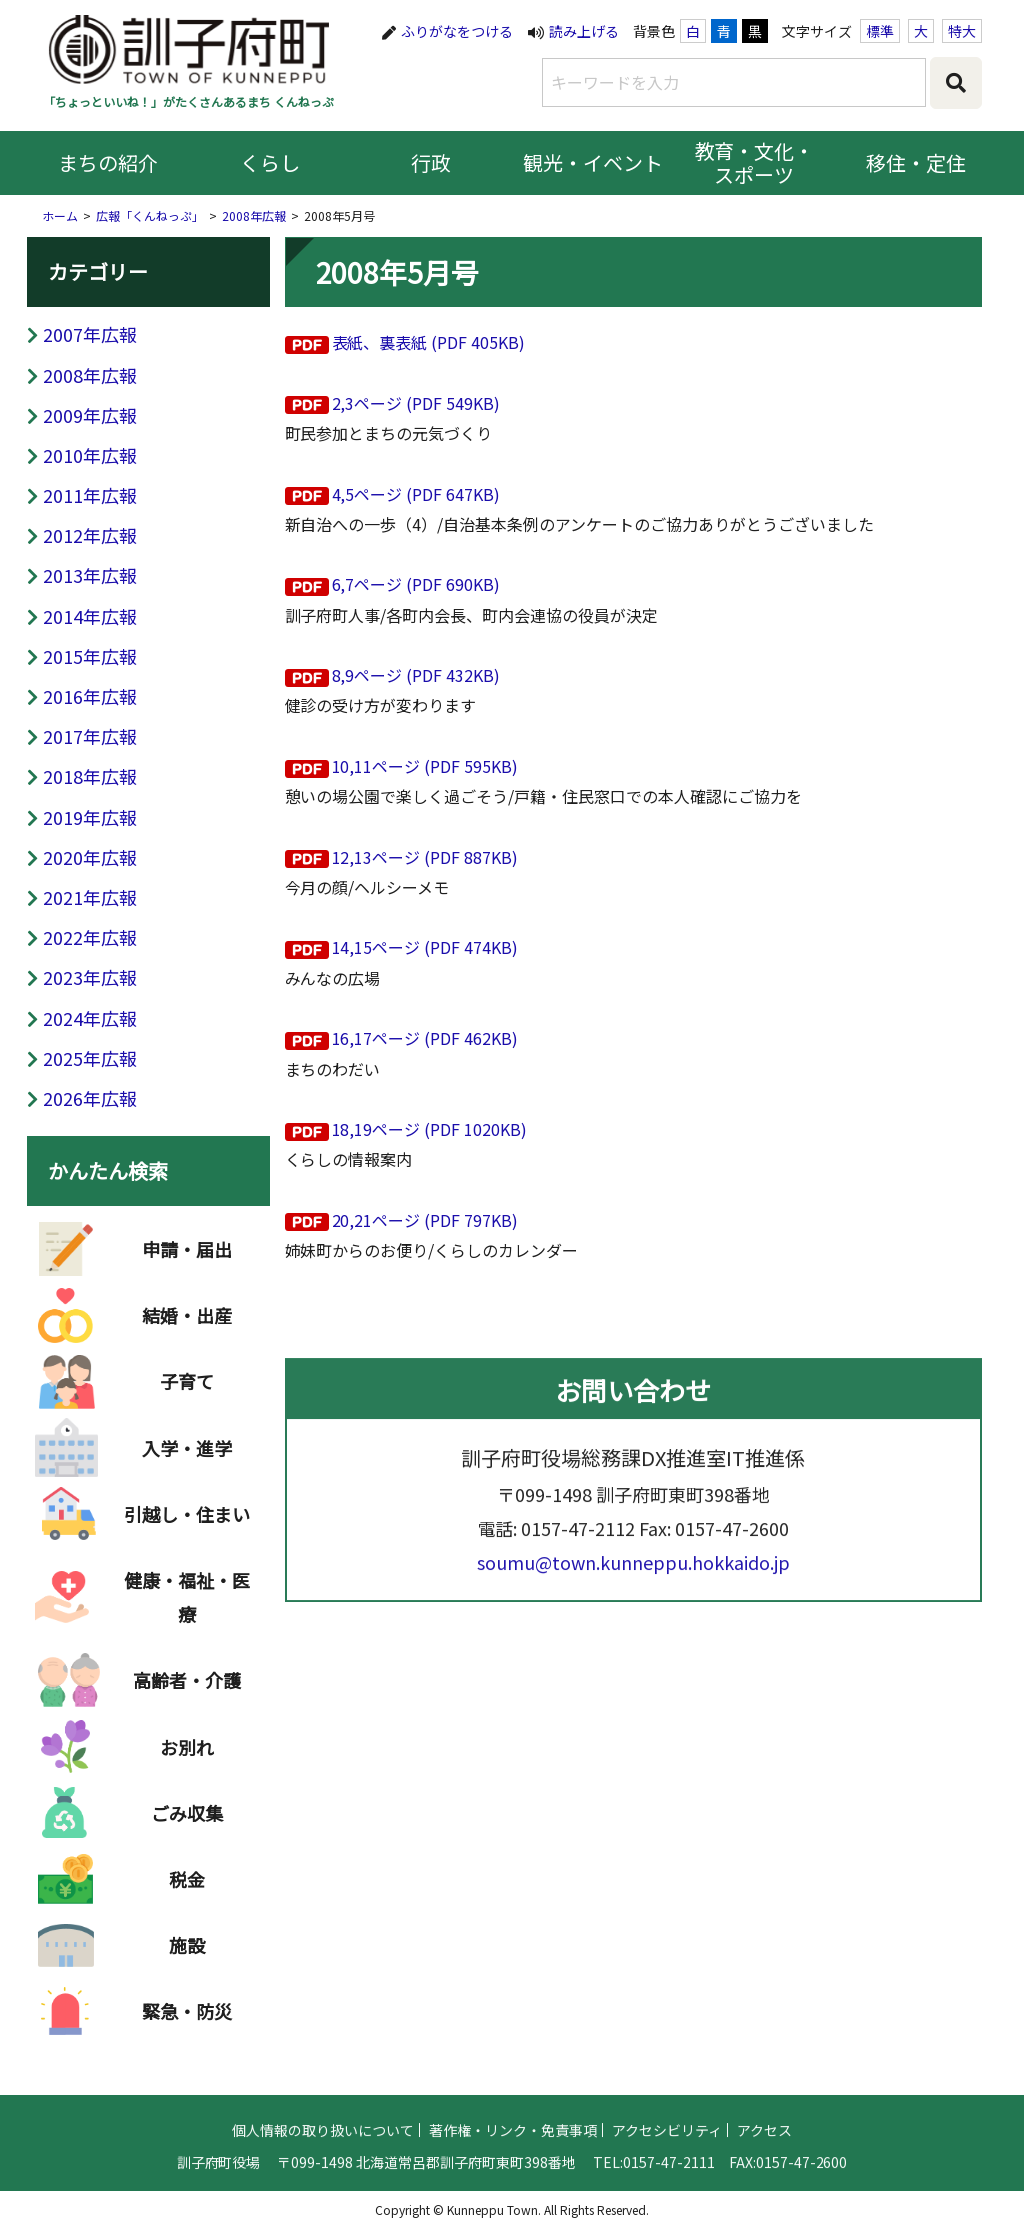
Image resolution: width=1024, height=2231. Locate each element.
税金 (187, 1921)
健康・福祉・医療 (187, 1639)
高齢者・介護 (187, 1723)
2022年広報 (90, 937)
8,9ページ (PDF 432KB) (416, 675)
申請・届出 (187, 1291)
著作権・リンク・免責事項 (513, 2170)
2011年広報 (90, 495)
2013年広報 (90, 575)
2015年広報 (90, 656)
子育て (187, 1424)
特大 (962, 31)
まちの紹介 (108, 162)
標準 (880, 31)
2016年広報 (90, 696)
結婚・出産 (187, 1358)
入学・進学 (187, 1490)
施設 (187, 1987)
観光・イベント (593, 162)
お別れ (187, 1789)
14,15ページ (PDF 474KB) (425, 947)
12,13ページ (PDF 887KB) (425, 857)
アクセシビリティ (667, 2170)
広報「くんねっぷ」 (150, 215)
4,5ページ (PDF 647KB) (416, 494)
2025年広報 (90, 1058)
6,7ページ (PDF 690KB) (416, 584)
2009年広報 (90, 415)
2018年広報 (90, 776)
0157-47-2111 (669, 2202)
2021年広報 (90, 897)
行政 (431, 162)
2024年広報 (90, 1018)
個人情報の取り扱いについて (323, 2170)
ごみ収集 (187, 1855)
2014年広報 (90, 616)
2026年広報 (90, 1098)
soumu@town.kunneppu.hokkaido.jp (633, 1603)
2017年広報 (90, 736)
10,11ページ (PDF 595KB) (425, 766)
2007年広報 (90, 334)
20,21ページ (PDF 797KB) (425, 1220)
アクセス (764, 2170)
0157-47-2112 (578, 1568)
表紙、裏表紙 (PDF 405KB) (429, 342)
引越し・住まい (187, 1556)
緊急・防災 (187, 2054)
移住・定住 (916, 162)
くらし (270, 162)
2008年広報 (254, 215)
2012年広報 (90, 535)
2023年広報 (90, 977)
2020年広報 (90, 857)
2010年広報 (90, 455)
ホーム (60, 215)
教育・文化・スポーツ (755, 162)
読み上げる (584, 31)
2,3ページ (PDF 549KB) (416, 403)
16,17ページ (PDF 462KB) (425, 1038)
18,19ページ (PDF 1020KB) (430, 1129)
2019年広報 (90, 817)
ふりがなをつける (457, 31)
